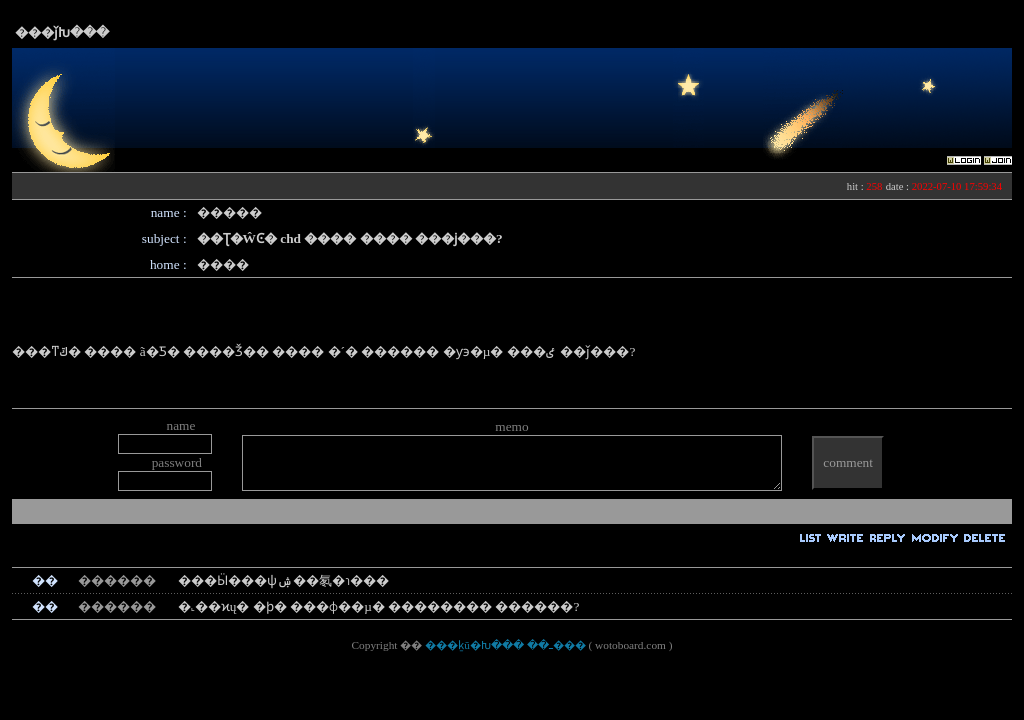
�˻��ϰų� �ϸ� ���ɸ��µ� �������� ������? (379, 606)
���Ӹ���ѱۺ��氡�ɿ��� (283, 580)
